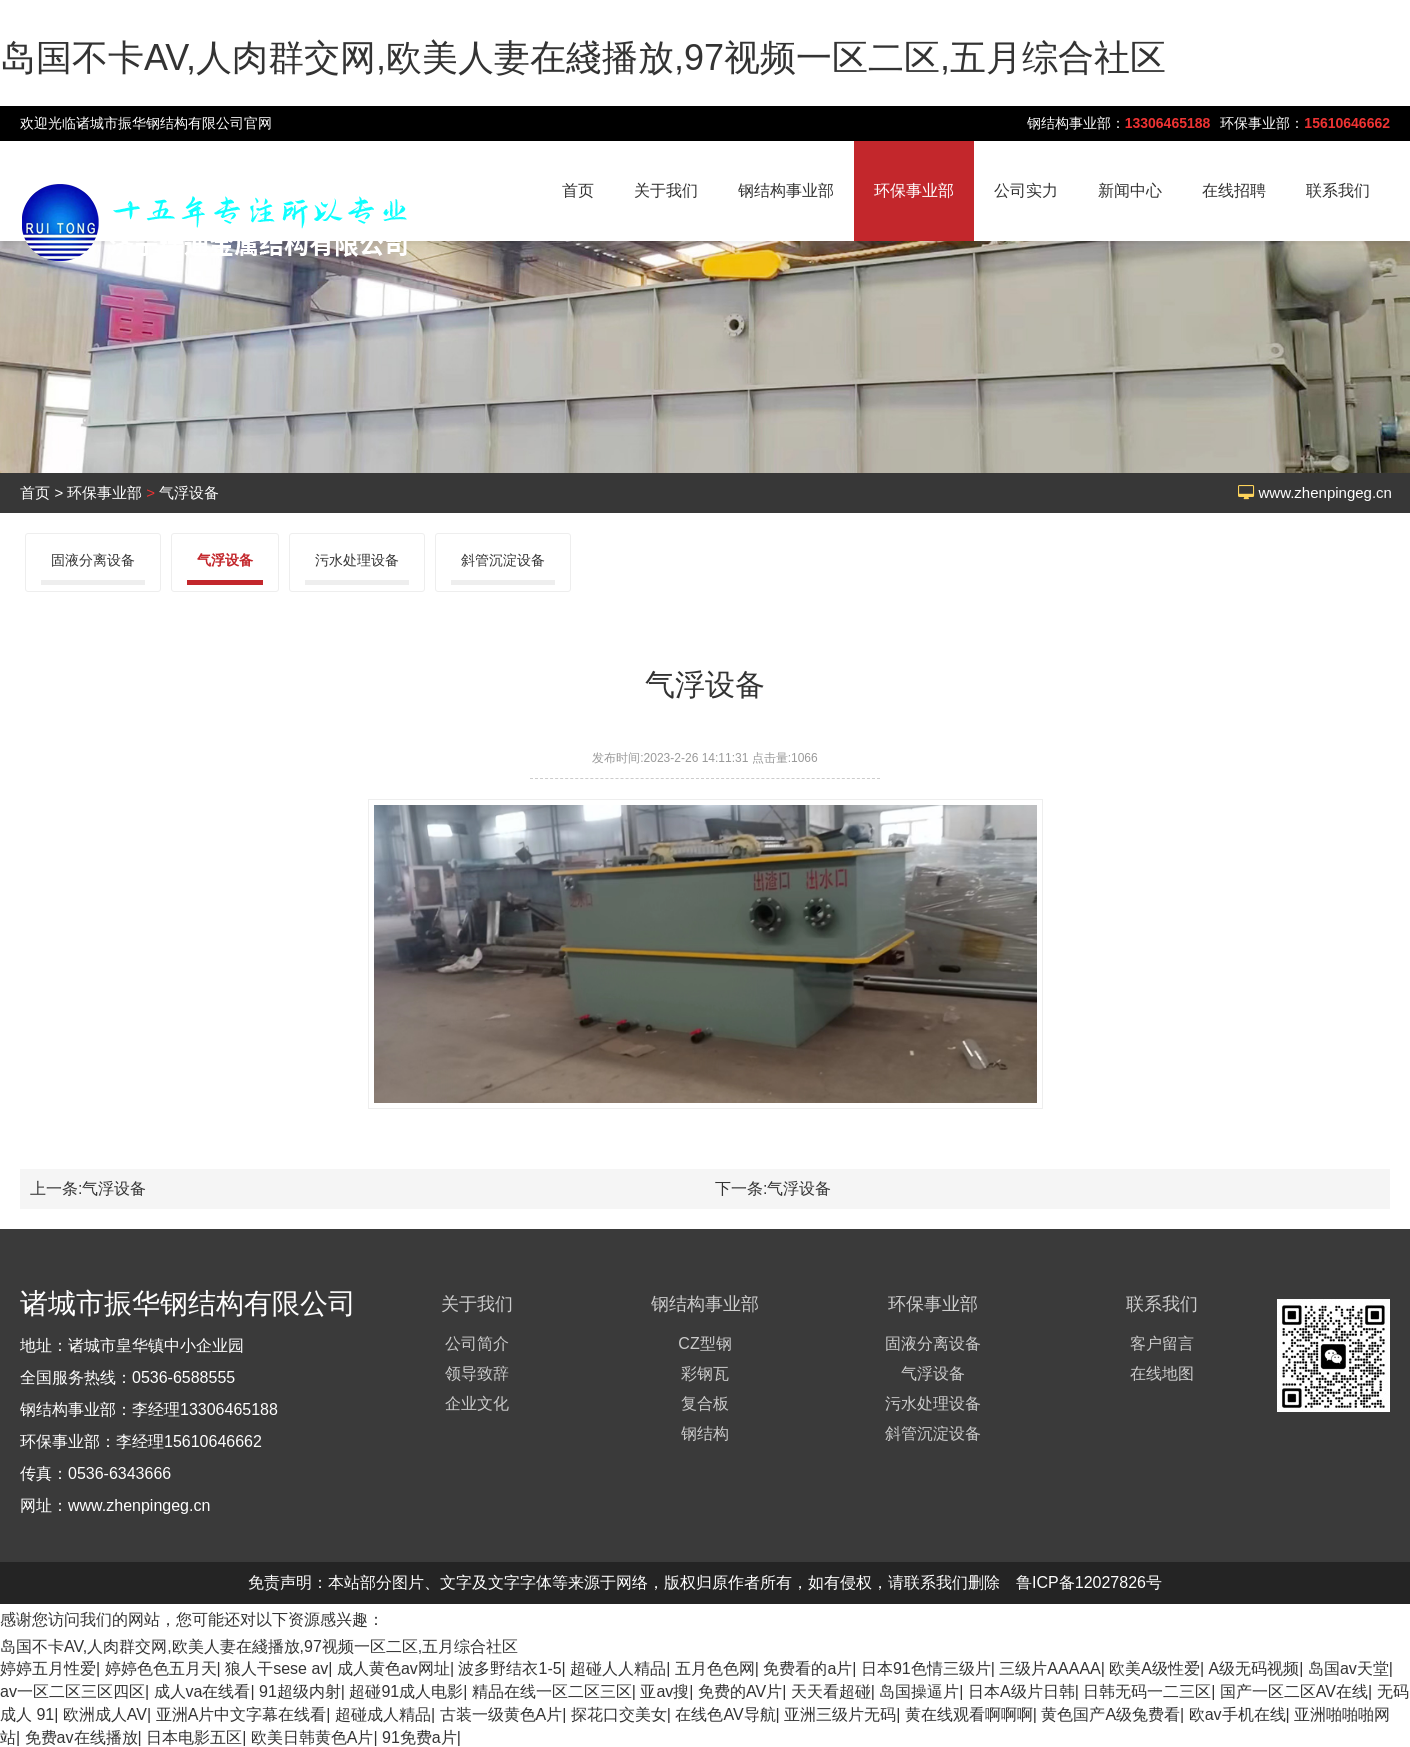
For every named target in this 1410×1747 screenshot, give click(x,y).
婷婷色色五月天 (161, 1668)
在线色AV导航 (725, 1714)
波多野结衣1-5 (509, 1668)
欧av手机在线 (1237, 1714)
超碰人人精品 (618, 1668)
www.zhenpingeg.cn (1325, 492)
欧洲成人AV (105, 1714)
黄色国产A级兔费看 (1110, 1714)
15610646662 (1347, 123)
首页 (578, 190)
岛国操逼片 (919, 1691)
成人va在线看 (202, 1691)
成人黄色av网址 (393, 1668)
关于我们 (666, 190)
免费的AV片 (740, 1691)
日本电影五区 (194, 1737)
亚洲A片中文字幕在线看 (241, 1714)
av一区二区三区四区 (72, 1691)
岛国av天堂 (1348, 1668)
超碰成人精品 (383, 1714)
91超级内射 (300, 1691)
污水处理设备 (357, 560)
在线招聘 (1234, 190)
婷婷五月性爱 (48, 1668)
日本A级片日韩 (1021, 1691)
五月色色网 (715, 1668)
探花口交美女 (619, 1714)
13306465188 (1168, 123)
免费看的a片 (807, 1668)
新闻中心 (1130, 190)
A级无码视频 (1254, 1668)
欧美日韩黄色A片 (312, 1737)
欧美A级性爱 (1154, 1668)
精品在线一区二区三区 (552, 1691)
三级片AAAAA (1049, 1668)
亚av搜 (664, 1691)
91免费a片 (419, 1737)
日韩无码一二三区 (1147, 1691)
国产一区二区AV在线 (1294, 1691)
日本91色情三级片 (926, 1668)
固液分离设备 (93, 560)
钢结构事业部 (786, 190)
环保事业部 (914, 190)
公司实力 (1026, 190)
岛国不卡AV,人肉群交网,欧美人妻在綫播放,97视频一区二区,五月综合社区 (583, 57)
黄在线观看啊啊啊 (969, 1714)
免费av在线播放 (81, 1737)
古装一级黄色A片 (501, 1714)
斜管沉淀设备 (503, 560)
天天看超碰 (831, 1691)
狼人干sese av (276, 1668)
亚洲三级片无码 (840, 1714)
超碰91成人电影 (406, 1691)
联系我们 (1338, 190)
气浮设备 (189, 492)
